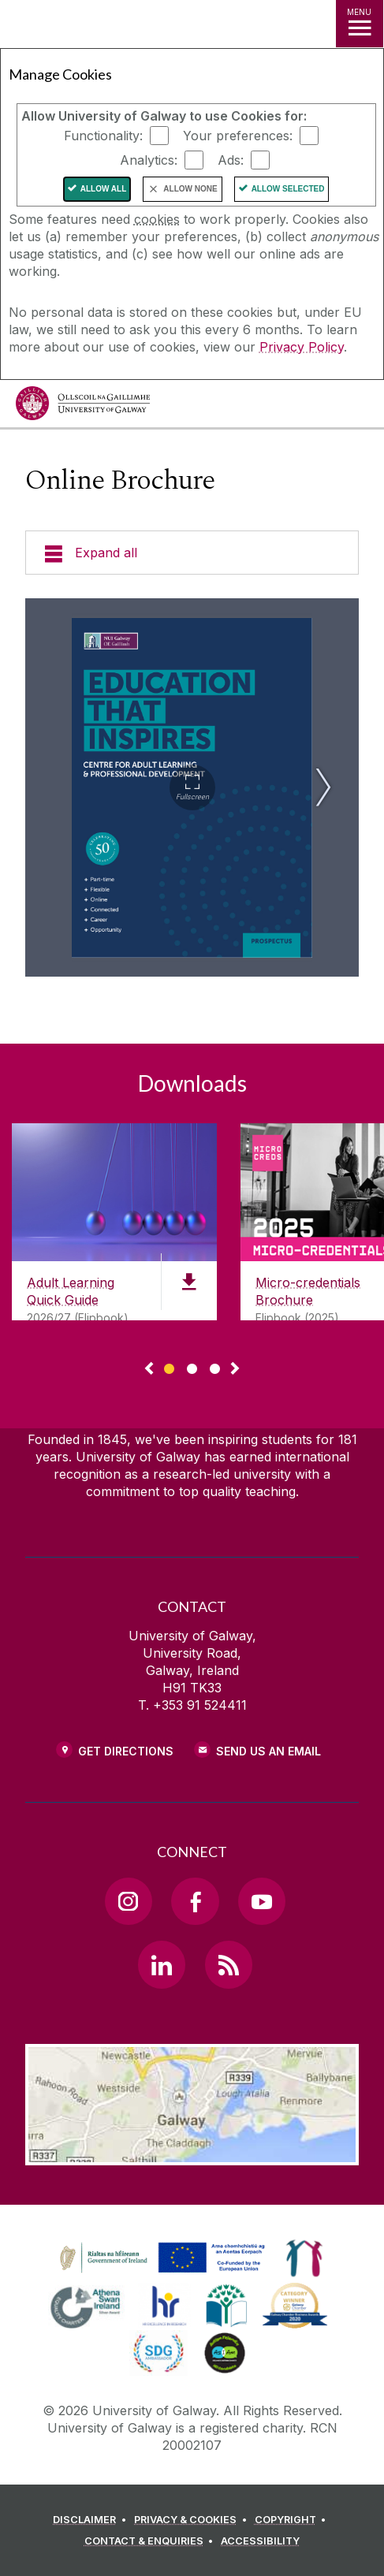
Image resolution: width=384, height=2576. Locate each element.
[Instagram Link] (128, 1901)
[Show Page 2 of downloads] (192, 1366)
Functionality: (103, 135)
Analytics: (148, 160)
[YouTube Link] (261, 1901)
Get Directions (125, 1751)
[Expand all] (192, 552)
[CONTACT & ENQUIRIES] (151, 2541)
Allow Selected (288, 188)
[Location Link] (192, 2153)
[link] (160, 2258)
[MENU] (359, 23)
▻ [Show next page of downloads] (235, 1369)
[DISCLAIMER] (92, 2520)
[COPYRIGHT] (293, 2520)
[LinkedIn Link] (161, 1964)
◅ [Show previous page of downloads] (149, 1369)
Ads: (231, 160)
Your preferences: (238, 135)
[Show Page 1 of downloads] (169, 1366)
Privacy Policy (301, 347)
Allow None (190, 188)
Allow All (103, 188)
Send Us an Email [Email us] (268, 1751)
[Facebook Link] (194, 1901)
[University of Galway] (83, 407)
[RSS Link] (228, 1964)
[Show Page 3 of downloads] (215, 1366)
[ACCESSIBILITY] (260, 2541)
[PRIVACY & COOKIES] (193, 2520)
